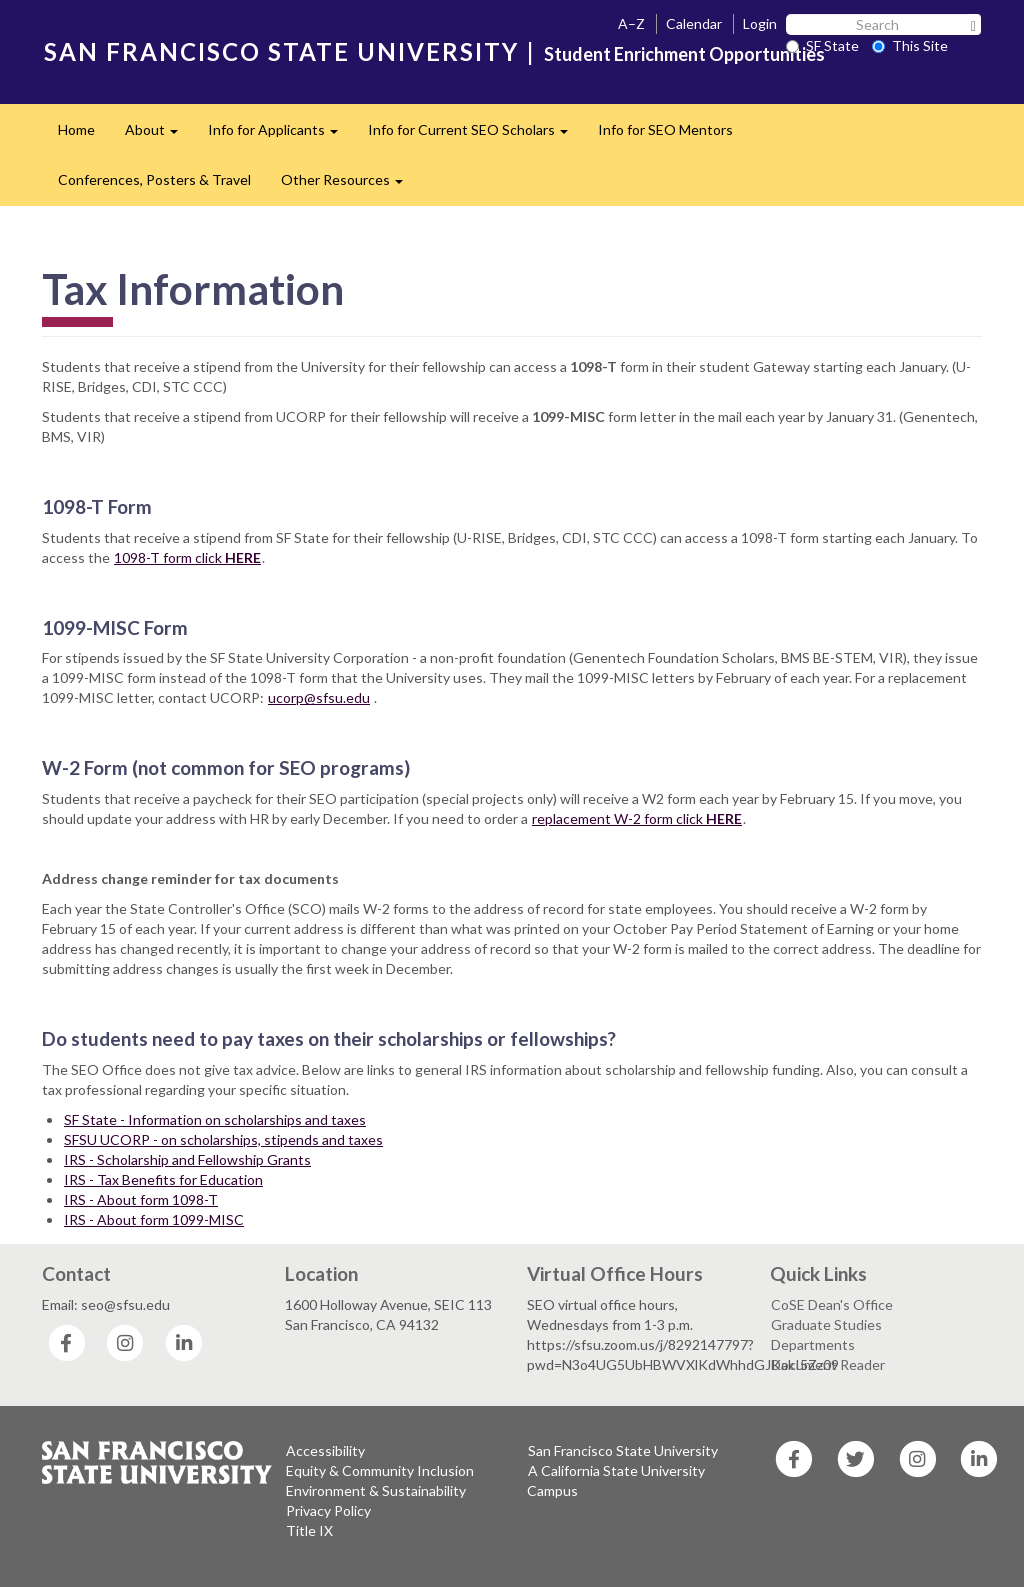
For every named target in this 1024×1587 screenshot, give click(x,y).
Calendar (694, 23)
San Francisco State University (623, 1450)
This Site (910, 45)
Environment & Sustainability (376, 1490)
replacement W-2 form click (637, 818)
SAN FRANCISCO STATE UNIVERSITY (281, 51)
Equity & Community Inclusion (380, 1470)
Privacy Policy (328, 1510)
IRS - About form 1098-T (141, 1199)
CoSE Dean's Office (832, 1304)
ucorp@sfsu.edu (319, 697)
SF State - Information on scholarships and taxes (215, 1119)
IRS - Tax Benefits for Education (163, 1179)
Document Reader (828, 1364)
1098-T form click (187, 557)
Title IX (309, 1530)
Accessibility (325, 1450)
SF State (822, 45)
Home (76, 129)
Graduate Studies (826, 1324)
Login (760, 23)
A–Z (631, 23)
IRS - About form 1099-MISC (154, 1219)
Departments (813, 1344)
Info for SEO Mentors (665, 129)
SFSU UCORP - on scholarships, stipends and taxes (223, 1139)
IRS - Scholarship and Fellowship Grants (187, 1159)
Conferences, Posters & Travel (154, 179)
